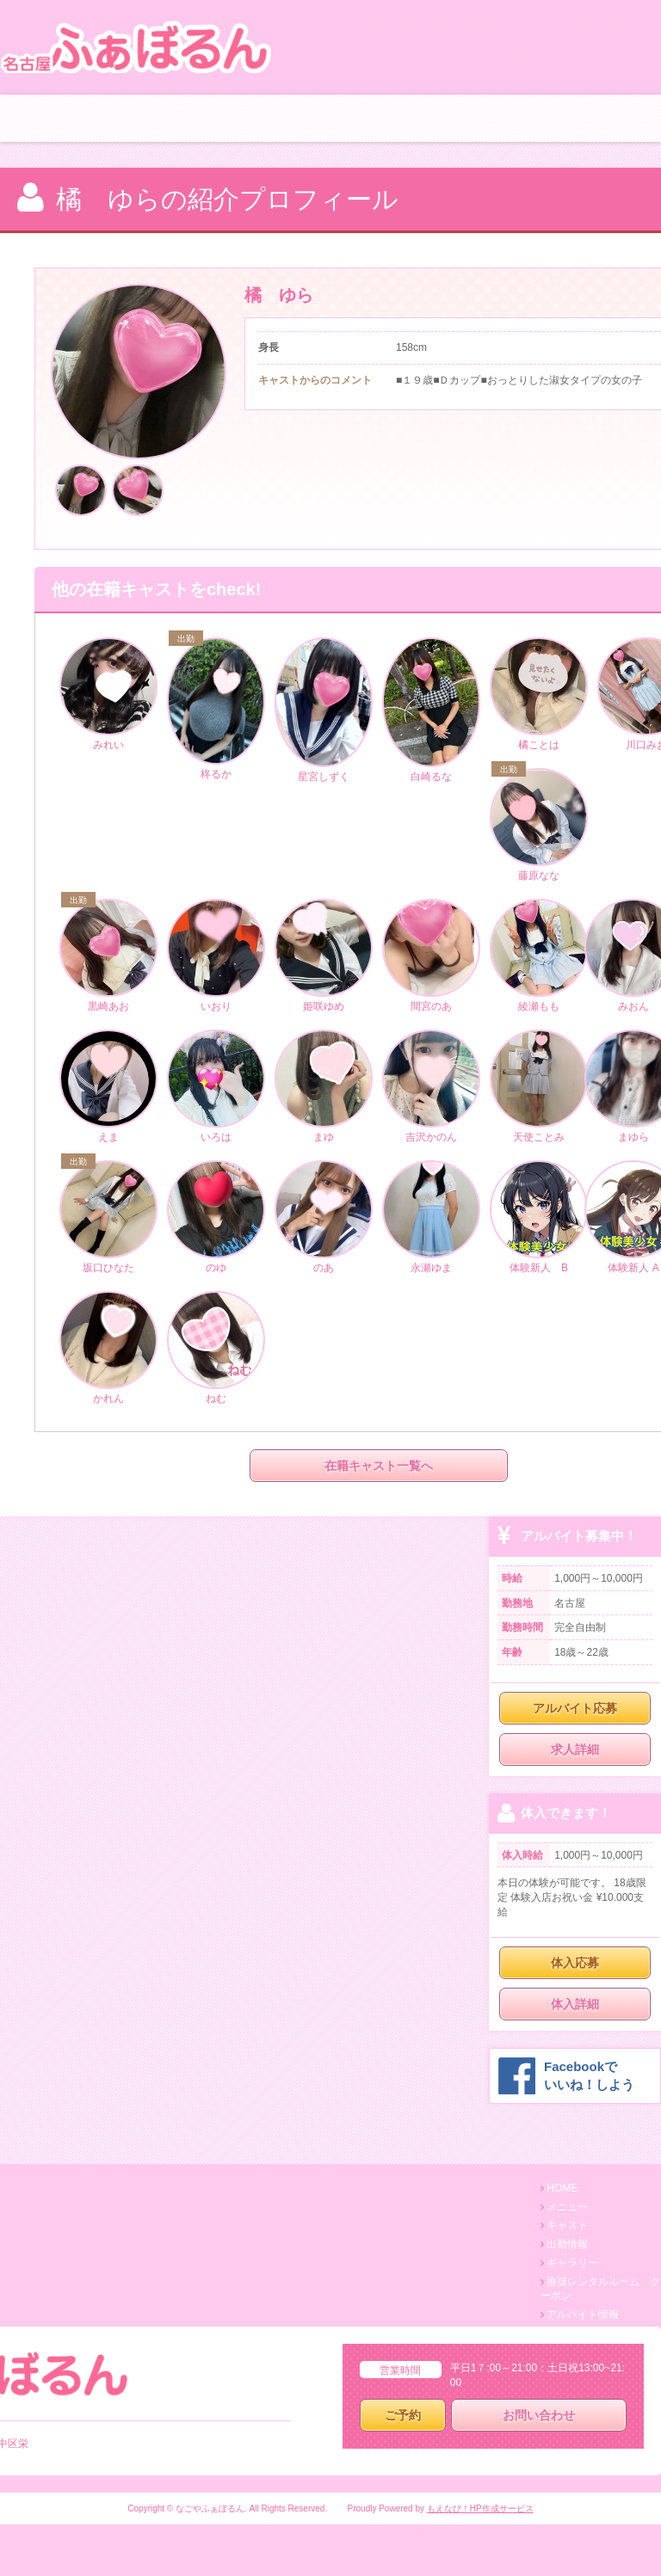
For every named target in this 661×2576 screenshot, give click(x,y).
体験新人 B (538, 1218)
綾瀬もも (538, 956)
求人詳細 (575, 1749)
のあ (323, 1218)
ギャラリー (572, 2263)
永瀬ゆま (431, 1218)
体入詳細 (575, 2004)
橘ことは (538, 695)
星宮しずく (323, 711)
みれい (108, 695)
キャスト (567, 2225)
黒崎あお (108, 956)
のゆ (216, 1218)
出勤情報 (567, 2244)
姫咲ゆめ (323, 956)
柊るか (216, 709)
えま (108, 1087)
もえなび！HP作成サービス (480, 2508)
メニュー (567, 2207)
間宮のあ (431, 956)
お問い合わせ (539, 2415)
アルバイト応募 (575, 1708)
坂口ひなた (108, 1218)
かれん (108, 1349)
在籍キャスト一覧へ (378, 1465)
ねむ (216, 1349)
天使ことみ (538, 1087)
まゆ (323, 1087)
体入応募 (575, 1963)
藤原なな (538, 826)
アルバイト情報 (583, 2315)
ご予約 (403, 2415)
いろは (216, 1087)
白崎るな (431, 711)
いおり (216, 956)
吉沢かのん (431, 1087)
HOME (562, 2188)
